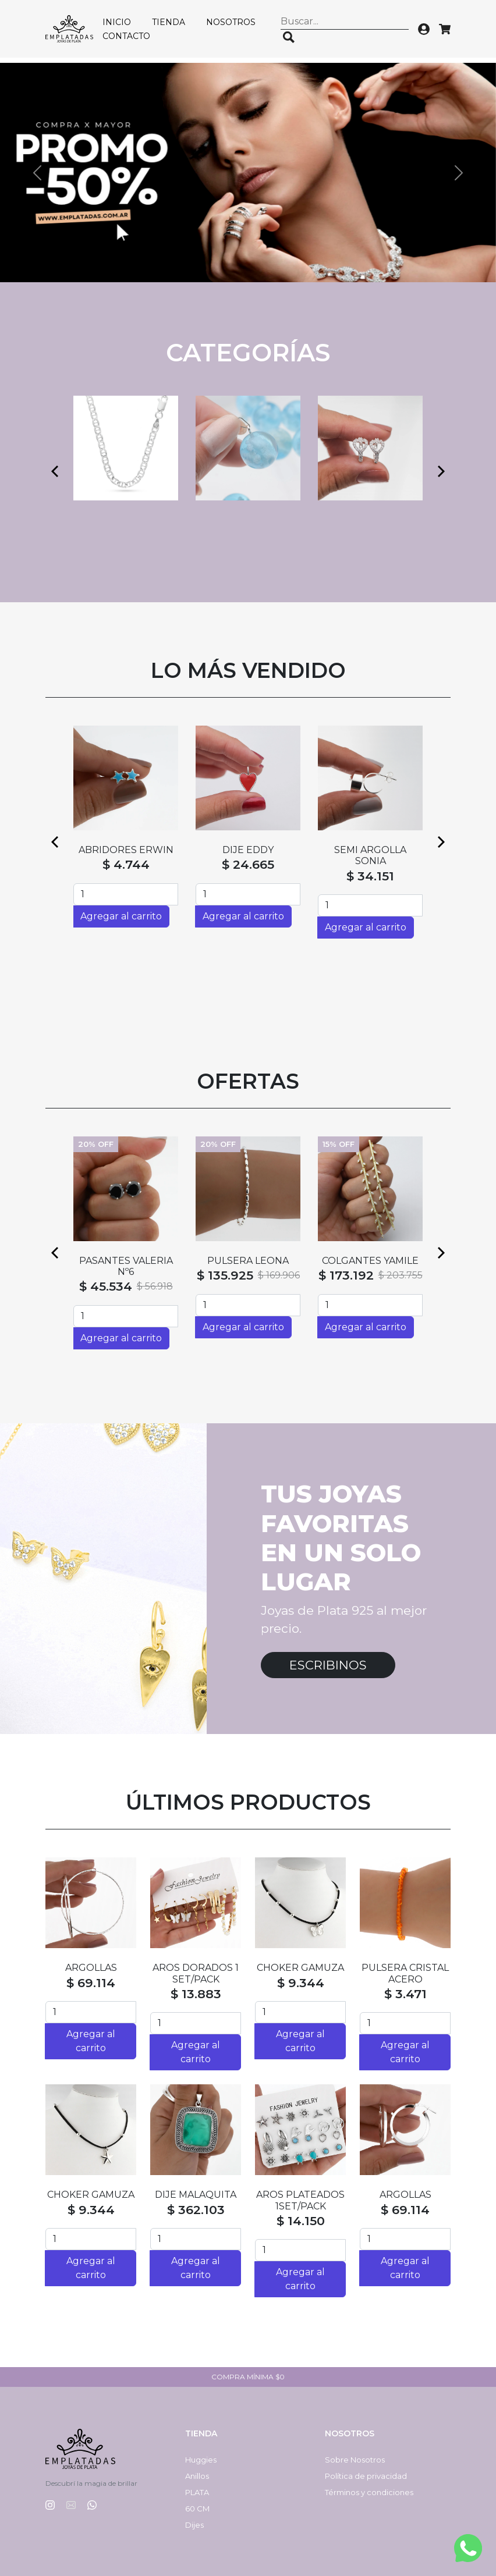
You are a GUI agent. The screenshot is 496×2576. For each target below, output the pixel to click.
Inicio (116, 22)
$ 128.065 (103, 1275)
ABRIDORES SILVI (370, 849)
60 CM (197, 2508)
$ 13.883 (196, 1994)
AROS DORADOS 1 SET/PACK (196, 1973)
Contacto (126, 36)
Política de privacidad (366, 2476)
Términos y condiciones (369, 2492)
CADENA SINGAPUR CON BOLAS (370, 1266)
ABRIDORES (126, 849)
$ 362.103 (196, 2209)
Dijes (194, 2524)
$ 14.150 (301, 2220)
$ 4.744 (126, 864)
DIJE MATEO (125, 1260)
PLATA (197, 2492)
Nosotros (231, 22)
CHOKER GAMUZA (300, 1967)
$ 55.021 (248, 876)
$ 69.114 (90, 1982)
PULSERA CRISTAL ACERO (405, 1973)
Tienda (168, 22)
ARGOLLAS (91, 1967)
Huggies (201, 2459)
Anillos (197, 2476)
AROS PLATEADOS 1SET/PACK (300, 2200)
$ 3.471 (405, 1994)
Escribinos (328, 1665)
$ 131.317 (226, 1286)
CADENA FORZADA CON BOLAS (248, 1266)
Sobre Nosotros (355, 2459)
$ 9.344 (300, 1982)
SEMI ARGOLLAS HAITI (248, 855)
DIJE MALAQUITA (195, 2194)
